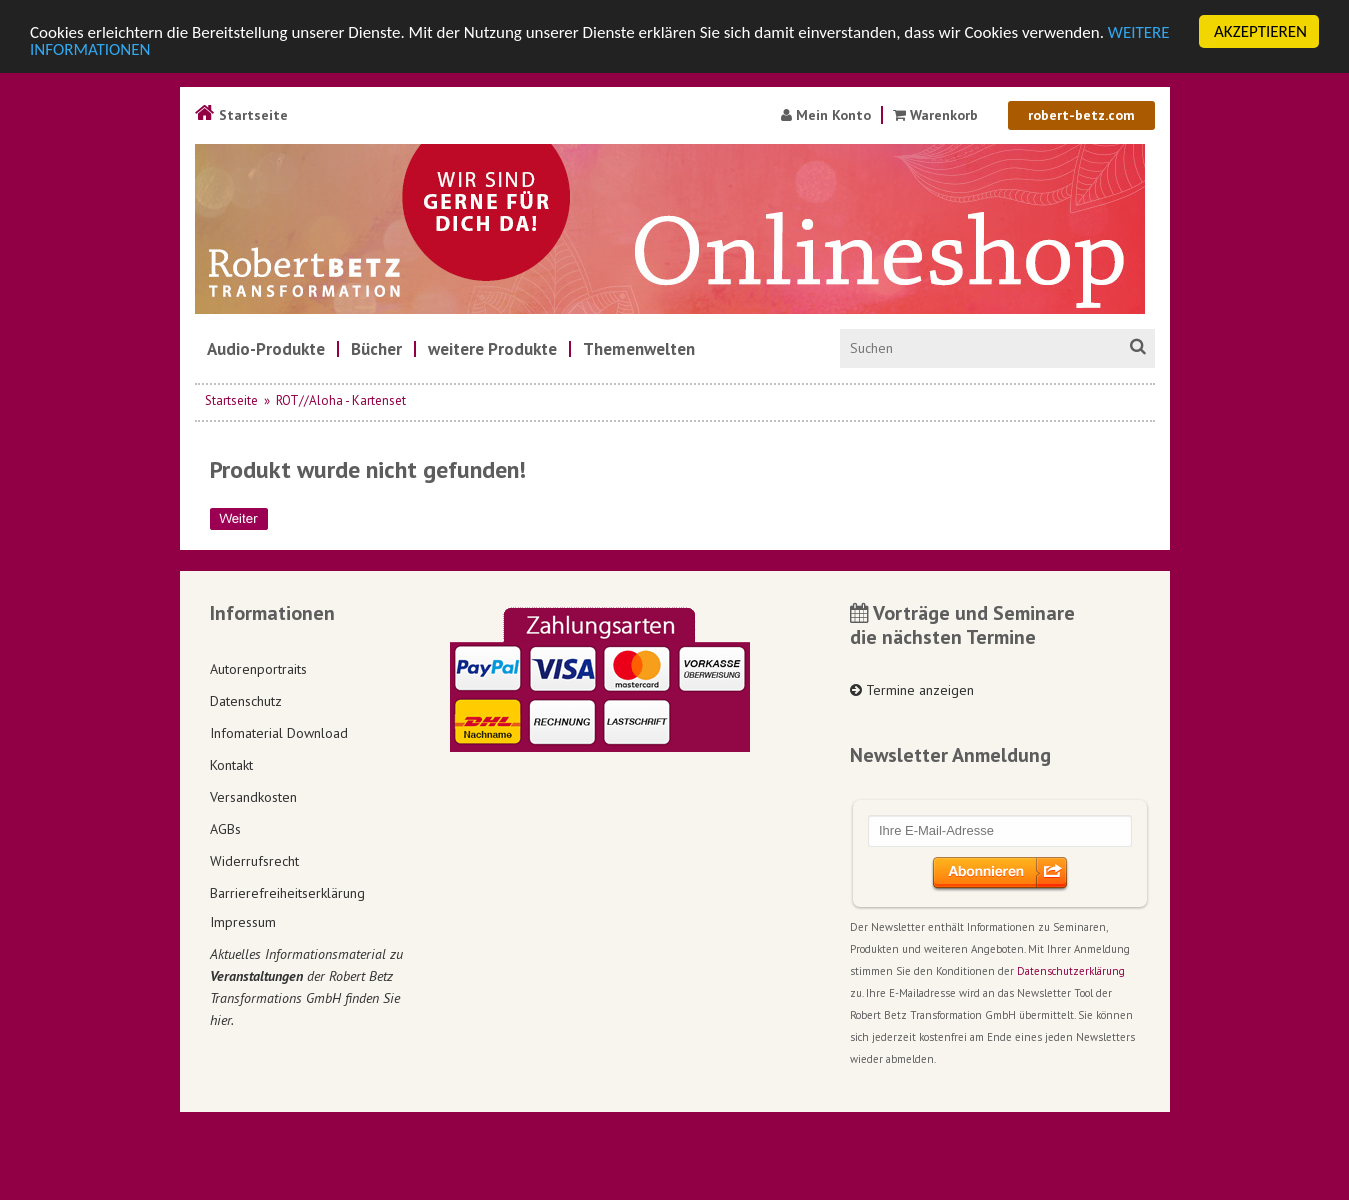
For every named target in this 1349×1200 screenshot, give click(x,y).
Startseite (241, 115)
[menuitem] (266, 349)
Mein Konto (826, 115)
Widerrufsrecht (254, 860)
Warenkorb (937, 115)
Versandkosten (253, 796)
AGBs (225, 828)
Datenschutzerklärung (1071, 971)
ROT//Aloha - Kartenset (341, 400)
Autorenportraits (258, 668)
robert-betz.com (1081, 115)
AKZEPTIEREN (1260, 31)
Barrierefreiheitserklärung (287, 892)
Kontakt (231, 764)
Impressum (243, 922)
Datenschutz (246, 700)
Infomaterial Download (279, 732)
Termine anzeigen (912, 690)
